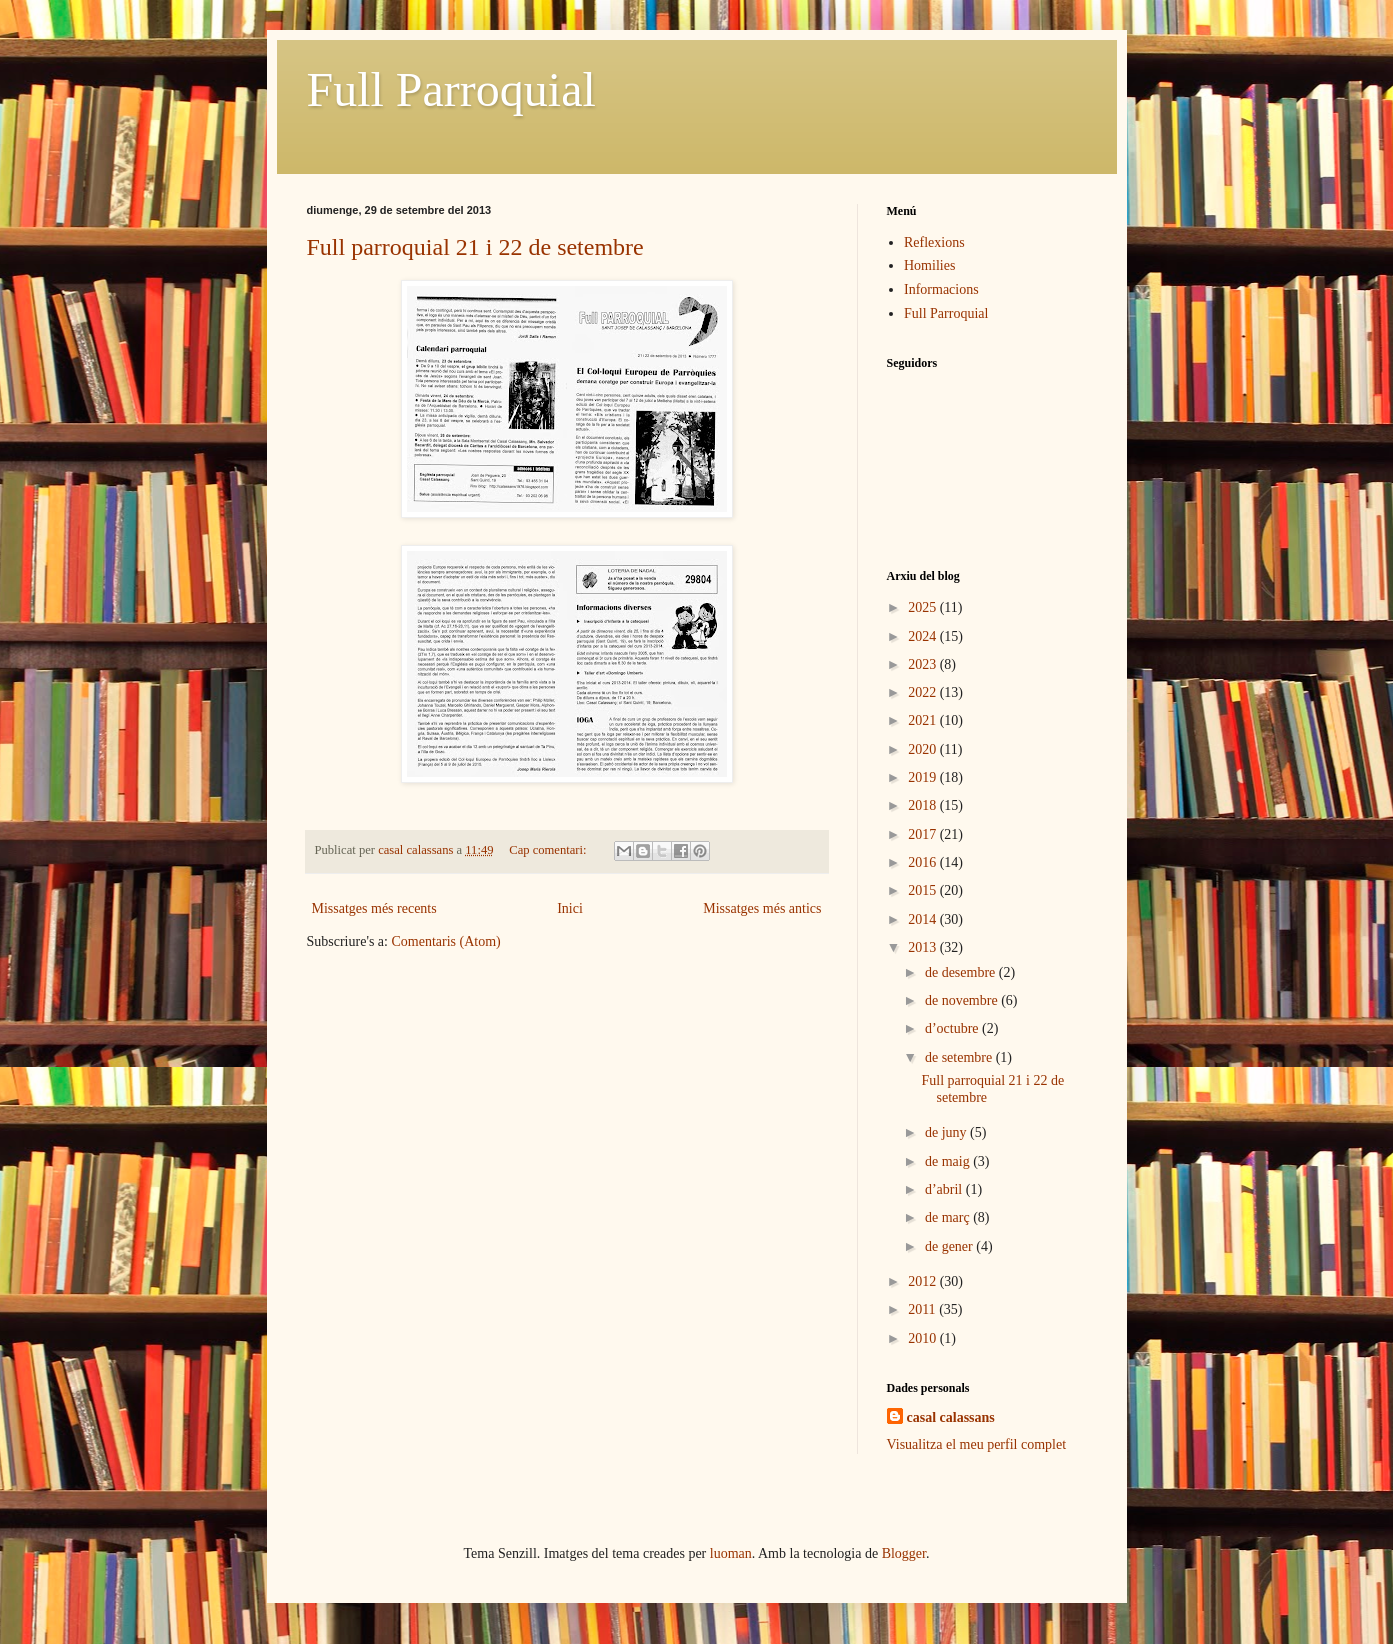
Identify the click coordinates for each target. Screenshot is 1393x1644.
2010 (924, 1338)
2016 (924, 862)
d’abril (945, 1189)
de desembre (962, 972)
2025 (924, 607)
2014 (924, 919)
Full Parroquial (451, 89)
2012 (924, 1281)
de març (949, 1217)
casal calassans (951, 1417)
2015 (924, 890)
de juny (947, 1132)
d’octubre (953, 1028)
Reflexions (934, 242)
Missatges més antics (762, 908)
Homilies (929, 265)
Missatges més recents (374, 908)
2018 (924, 805)
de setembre (960, 1057)
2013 (924, 947)
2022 (924, 692)
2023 (924, 664)
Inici (570, 908)
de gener (950, 1246)
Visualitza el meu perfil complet (977, 1444)
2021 (924, 720)
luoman (731, 1553)
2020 (924, 749)
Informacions (941, 289)
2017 (924, 834)
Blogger (904, 1553)
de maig (949, 1161)
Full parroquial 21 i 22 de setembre (475, 247)
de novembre (963, 1000)
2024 (924, 636)
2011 (923, 1309)
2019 (924, 777)
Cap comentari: (549, 850)
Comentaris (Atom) (445, 941)
